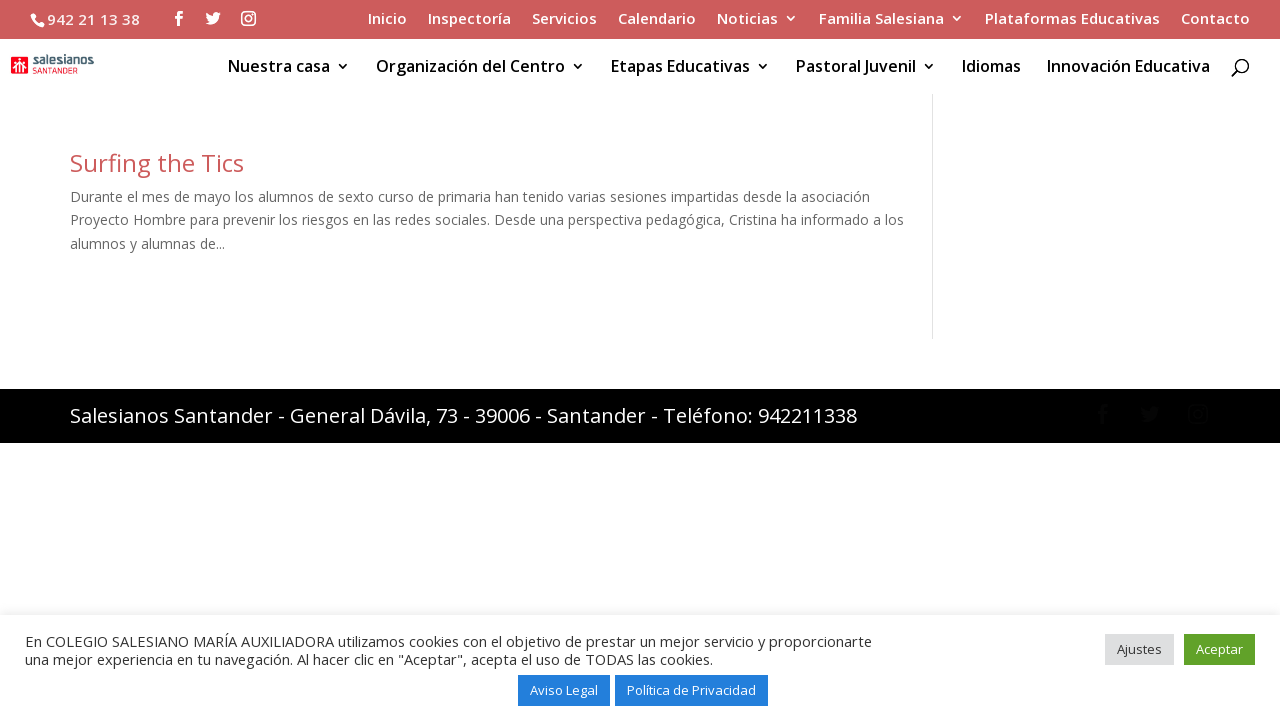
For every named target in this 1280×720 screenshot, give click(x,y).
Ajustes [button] (1139, 649)
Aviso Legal (564, 690)
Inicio (387, 19)
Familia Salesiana (881, 19)
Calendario (657, 19)
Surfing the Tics (157, 162)
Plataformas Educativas (1072, 19)
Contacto (1215, 19)
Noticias (747, 19)
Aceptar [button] (1219, 649)
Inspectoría (469, 19)
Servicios (564, 19)
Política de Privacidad (691, 690)
